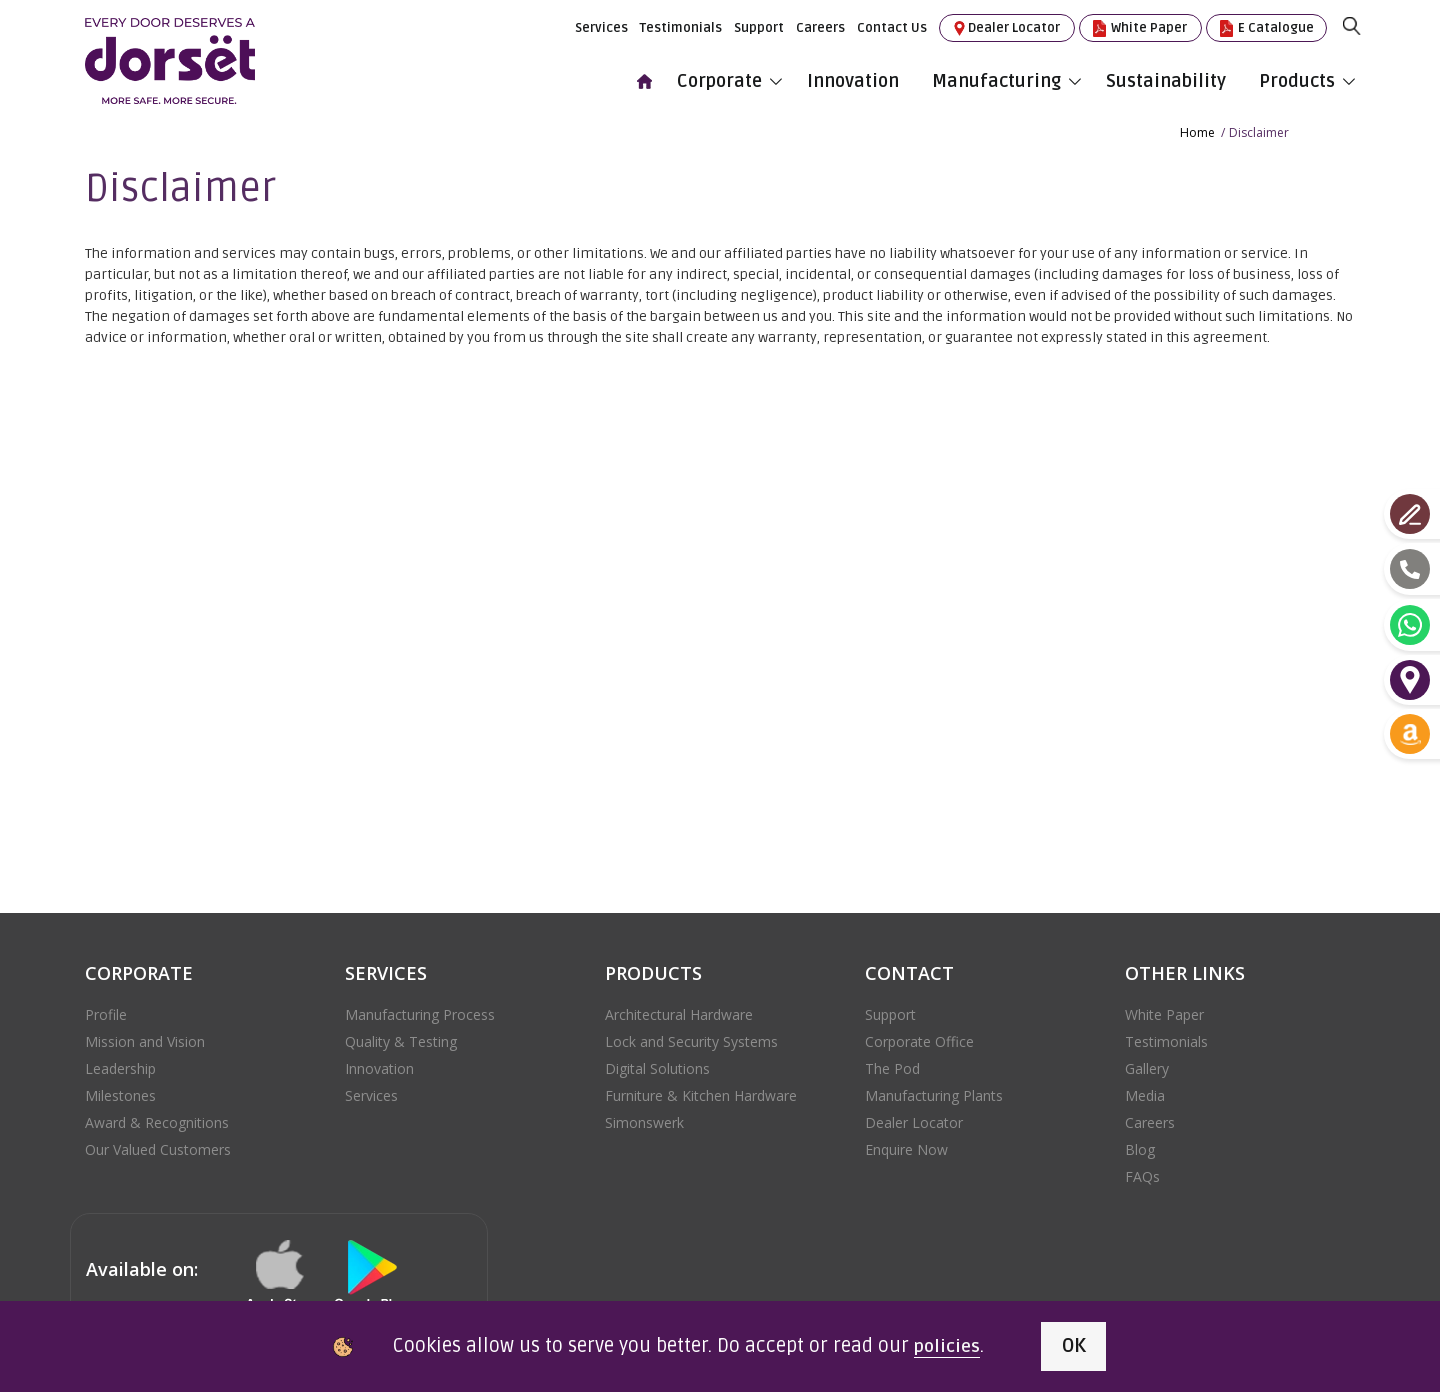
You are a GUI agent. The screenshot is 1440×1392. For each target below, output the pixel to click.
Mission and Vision (145, 1037)
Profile (106, 1010)
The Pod (892, 1064)
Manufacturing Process (420, 1010)
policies (936, 1346)
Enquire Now (906, 1145)
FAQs (1142, 1172)
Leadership (120, 1064)
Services (601, 26)
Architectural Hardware (679, 1010)
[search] (1360, 43)
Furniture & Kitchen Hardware (701, 1091)
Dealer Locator (1005, 26)
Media (1145, 1091)
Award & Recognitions (157, 1118)
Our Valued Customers (158, 1145)
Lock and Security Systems (691, 1037)
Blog (1140, 1145)
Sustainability (1170, 79)
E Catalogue (1266, 26)
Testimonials (681, 26)
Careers (820, 26)
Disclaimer (1259, 128)
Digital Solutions (657, 1064)
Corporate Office (919, 1037)
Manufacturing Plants (934, 1091)
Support (759, 26)
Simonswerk (644, 1118)
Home (1197, 128)
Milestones (120, 1091)
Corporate (729, 79)
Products (1307, 79)
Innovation (857, 79)
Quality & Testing (401, 1037)
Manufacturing (1006, 79)
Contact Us (892, 26)
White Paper (1139, 26)
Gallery (1147, 1064)
